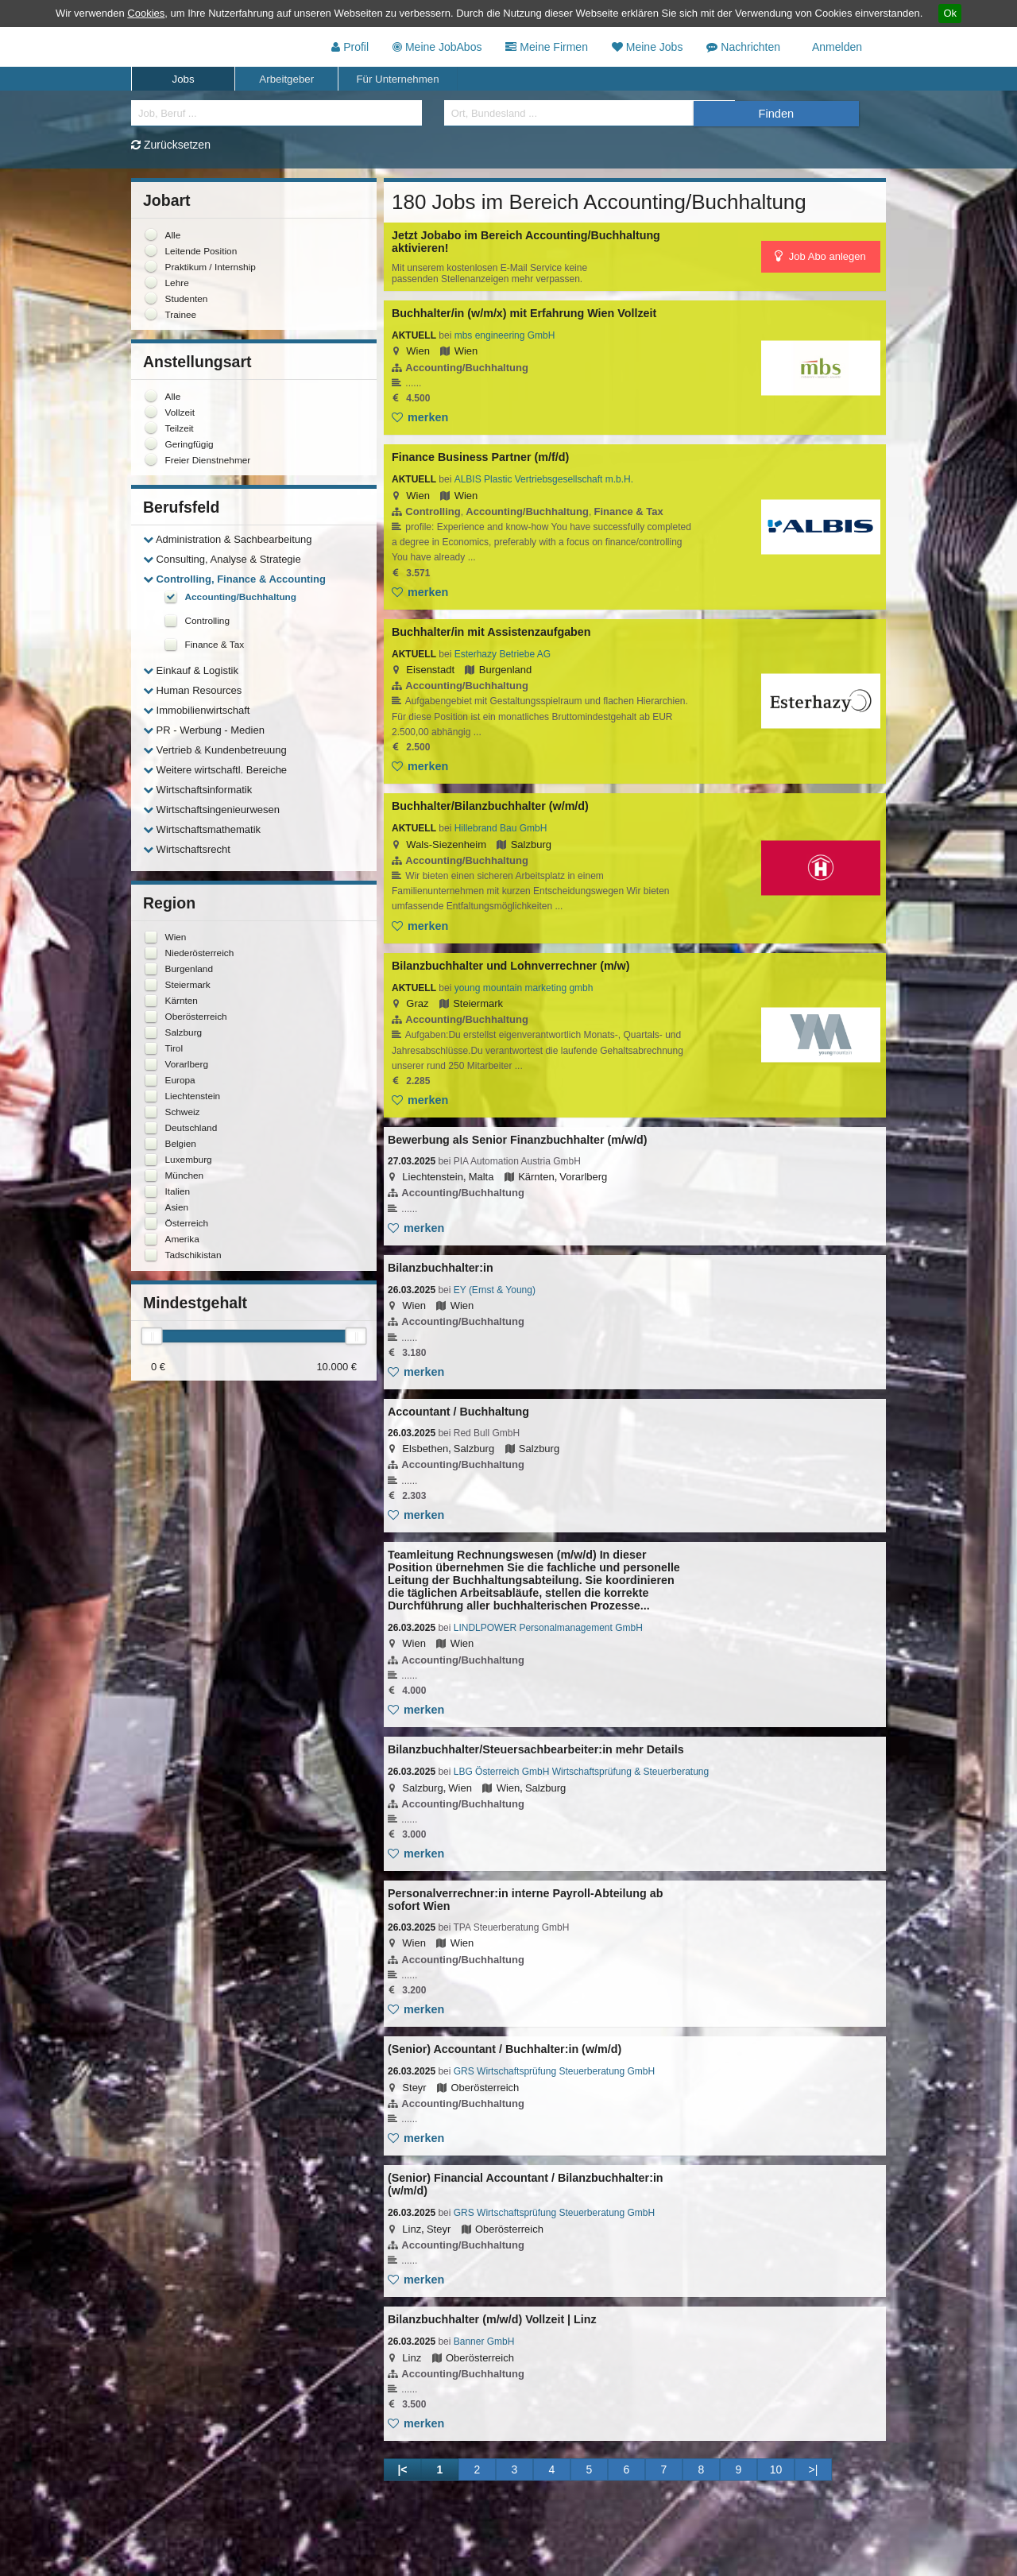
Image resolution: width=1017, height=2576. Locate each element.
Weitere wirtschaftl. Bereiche (215, 770)
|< (402, 2469)
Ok (950, 13)
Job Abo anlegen (820, 256)
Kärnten (536, 1177)
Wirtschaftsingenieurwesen (211, 809)
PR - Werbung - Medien (204, 730)
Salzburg (531, 844)
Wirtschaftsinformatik (197, 790)
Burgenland (505, 670)
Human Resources (192, 690)
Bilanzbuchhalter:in (440, 1267)
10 (776, 2469)
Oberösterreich (484, 2087)
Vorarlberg (583, 1177)
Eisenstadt (430, 670)
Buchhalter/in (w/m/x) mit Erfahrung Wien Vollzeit (524, 313)
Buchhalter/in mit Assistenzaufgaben (491, 632)
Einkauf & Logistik (190, 670)
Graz (417, 1003)
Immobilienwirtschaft (196, 710)
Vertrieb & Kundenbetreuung (215, 750)
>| (813, 2469)
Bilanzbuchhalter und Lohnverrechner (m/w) (510, 965)
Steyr (414, 2087)
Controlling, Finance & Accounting (234, 579)
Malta (481, 1177)
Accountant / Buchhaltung (458, 1411)
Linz (411, 2228)
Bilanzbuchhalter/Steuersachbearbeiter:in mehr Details (536, 1749)
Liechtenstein (432, 1177)
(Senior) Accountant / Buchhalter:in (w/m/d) (504, 2049)
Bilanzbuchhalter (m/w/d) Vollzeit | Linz (492, 2319)
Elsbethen (425, 1449)
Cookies (145, 13)
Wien (418, 351)
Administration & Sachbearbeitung (227, 539)
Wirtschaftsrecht (186, 849)
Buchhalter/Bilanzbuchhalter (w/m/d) (490, 806)
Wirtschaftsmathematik (202, 829)
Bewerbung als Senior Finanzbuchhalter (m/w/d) (517, 1139)
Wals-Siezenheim (446, 844)
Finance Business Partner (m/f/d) (480, 457)
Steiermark (478, 1003)
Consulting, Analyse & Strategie (222, 559)
